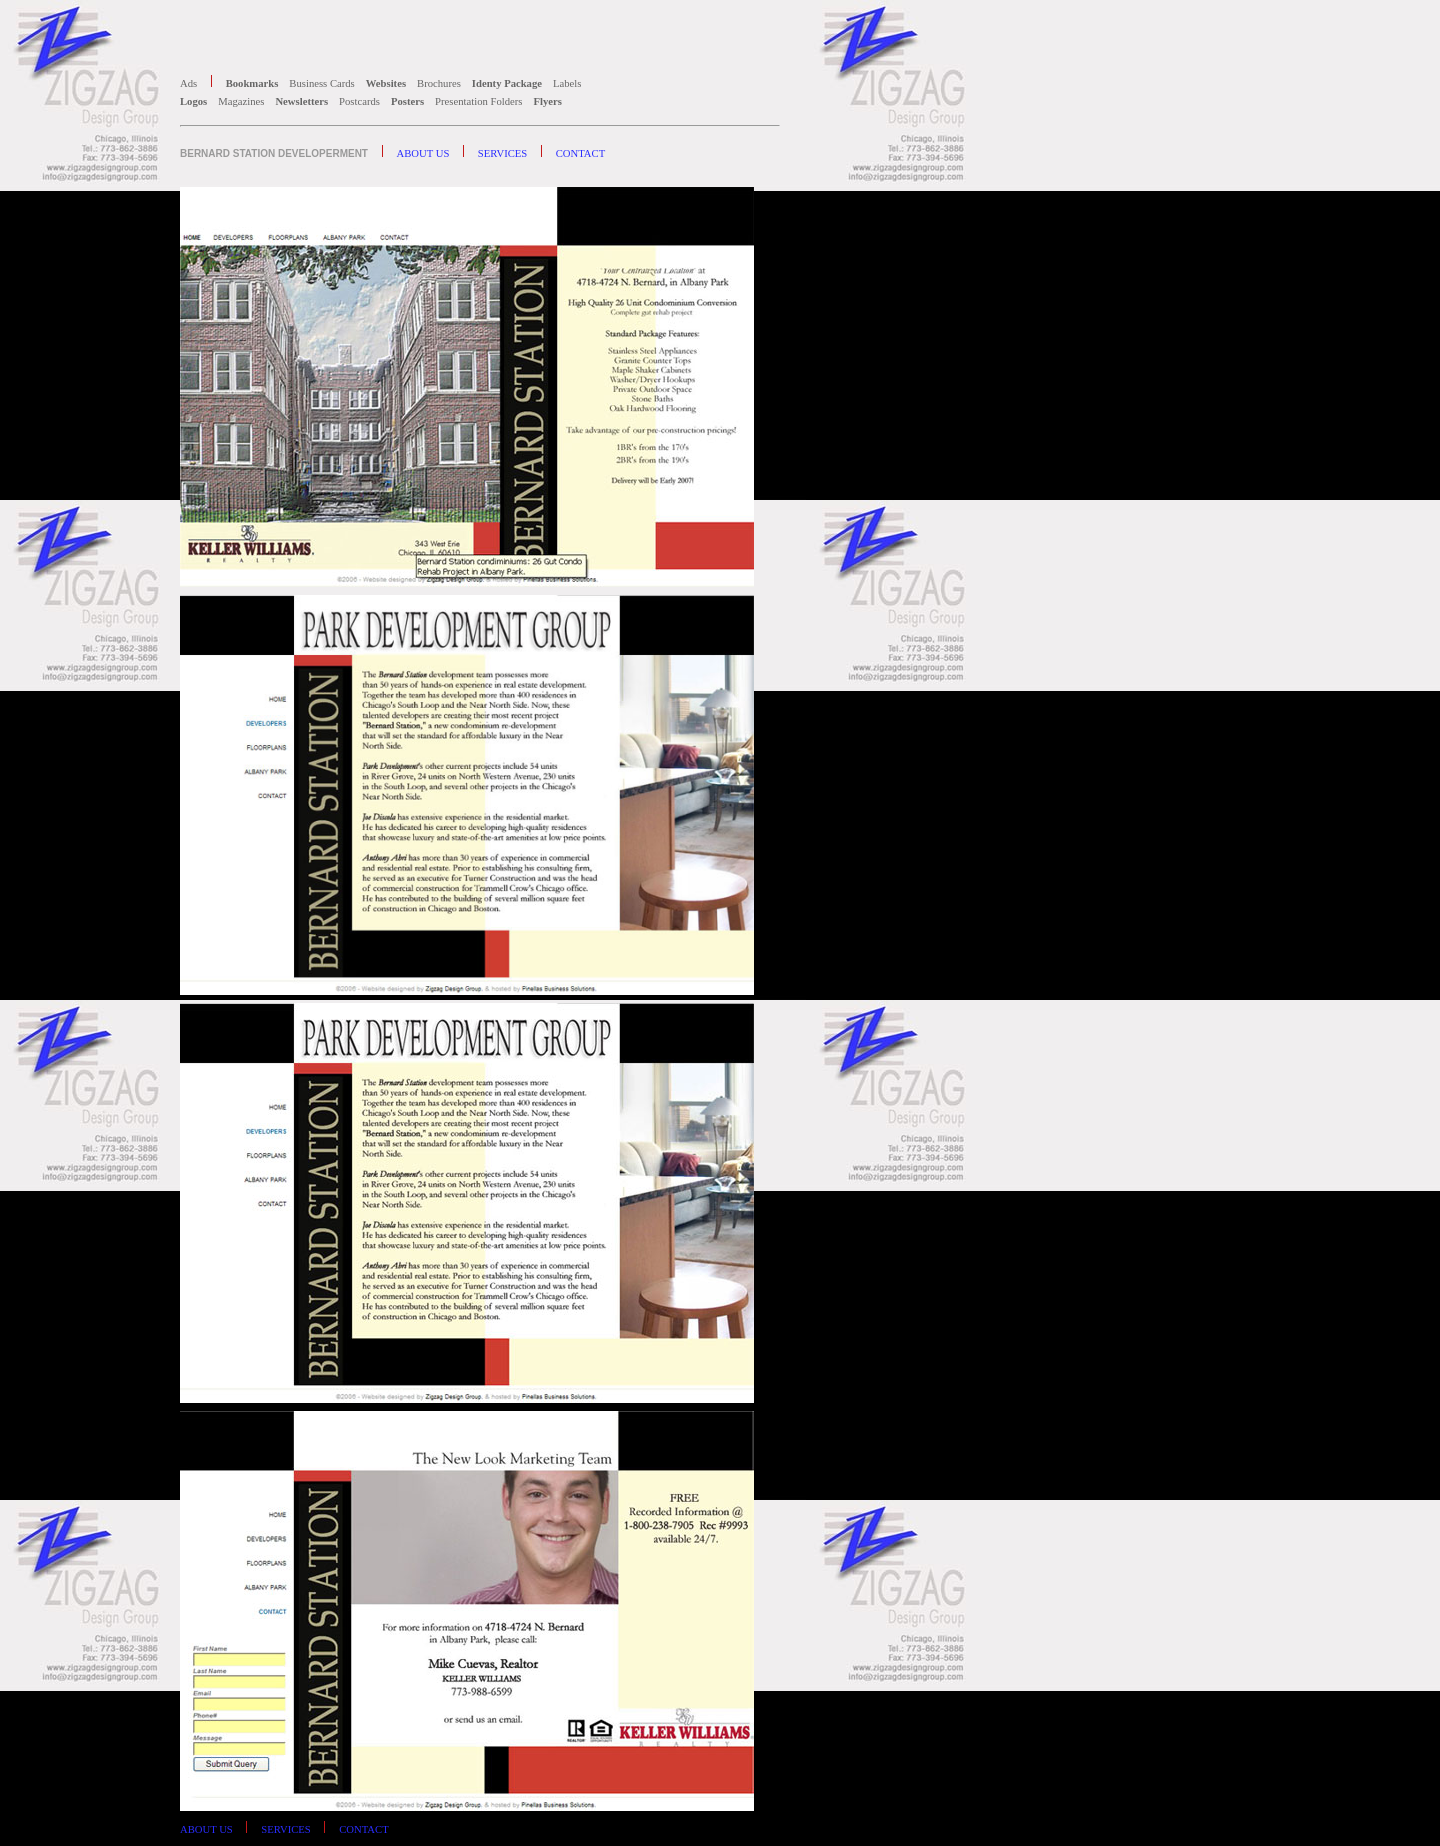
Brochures (440, 83)
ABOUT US (424, 153)
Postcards (361, 101)
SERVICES (504, 153)
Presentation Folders (480, 101)
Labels (568, 83)
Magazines (242, 101)
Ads (190, 83)
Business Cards (323, 83)
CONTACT (580, 153)
